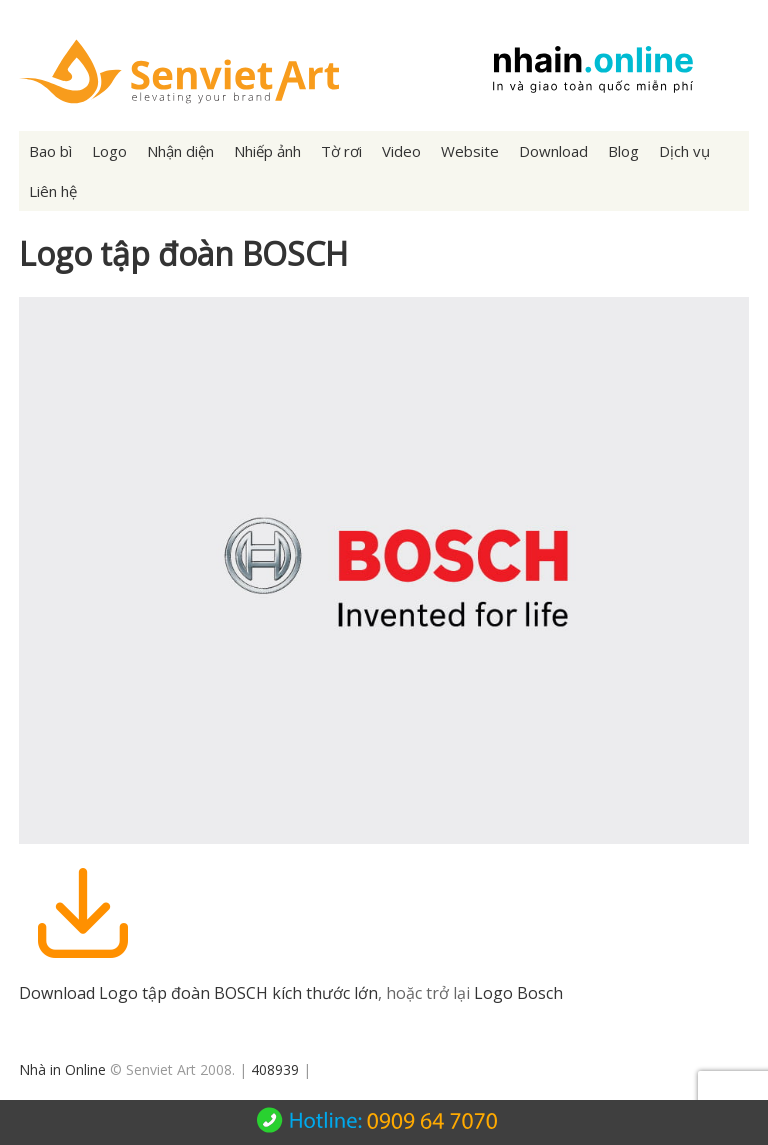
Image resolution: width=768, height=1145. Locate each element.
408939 (275, 1069)
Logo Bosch (518, 993)
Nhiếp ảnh (267, 151)
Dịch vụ (684, 151)
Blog (623, 151)
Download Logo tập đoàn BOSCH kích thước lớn (198, 993)
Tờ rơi (341, 151)
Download (553, 151)
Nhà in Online (62, 1069)
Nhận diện (180, 151)
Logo (109, 151)
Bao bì (50, 151)
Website (470, 151)
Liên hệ (53, 191)
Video (401, 151)
